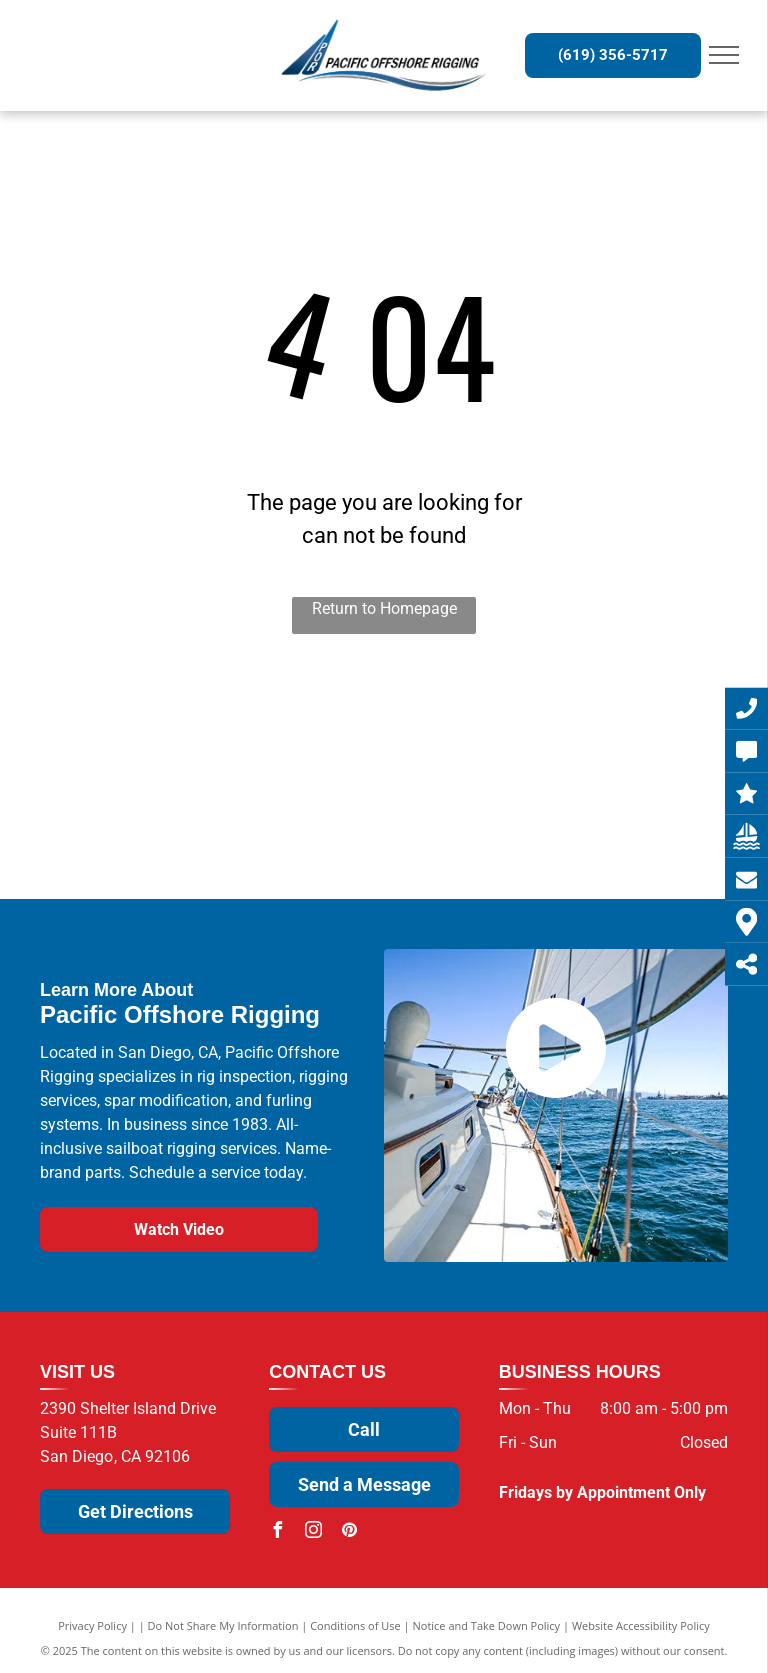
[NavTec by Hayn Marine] (503, 821)
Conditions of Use (355, 1625)
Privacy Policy (92, 1625)
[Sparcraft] (622, 736)
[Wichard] (265, 736)
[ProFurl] (503, 736)
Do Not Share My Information (223, 1625)
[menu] (724, 55)
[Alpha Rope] (622, 821)
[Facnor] (384, 821)
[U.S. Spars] (265, 821)
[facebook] (277, 1532)
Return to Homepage (384, 608)
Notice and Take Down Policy (487, 1625)
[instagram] (313, 1532)
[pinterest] (349, 1532)
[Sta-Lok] (384, 736)
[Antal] (146, 821)
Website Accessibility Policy (641, 1625)
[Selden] (146, 736)
